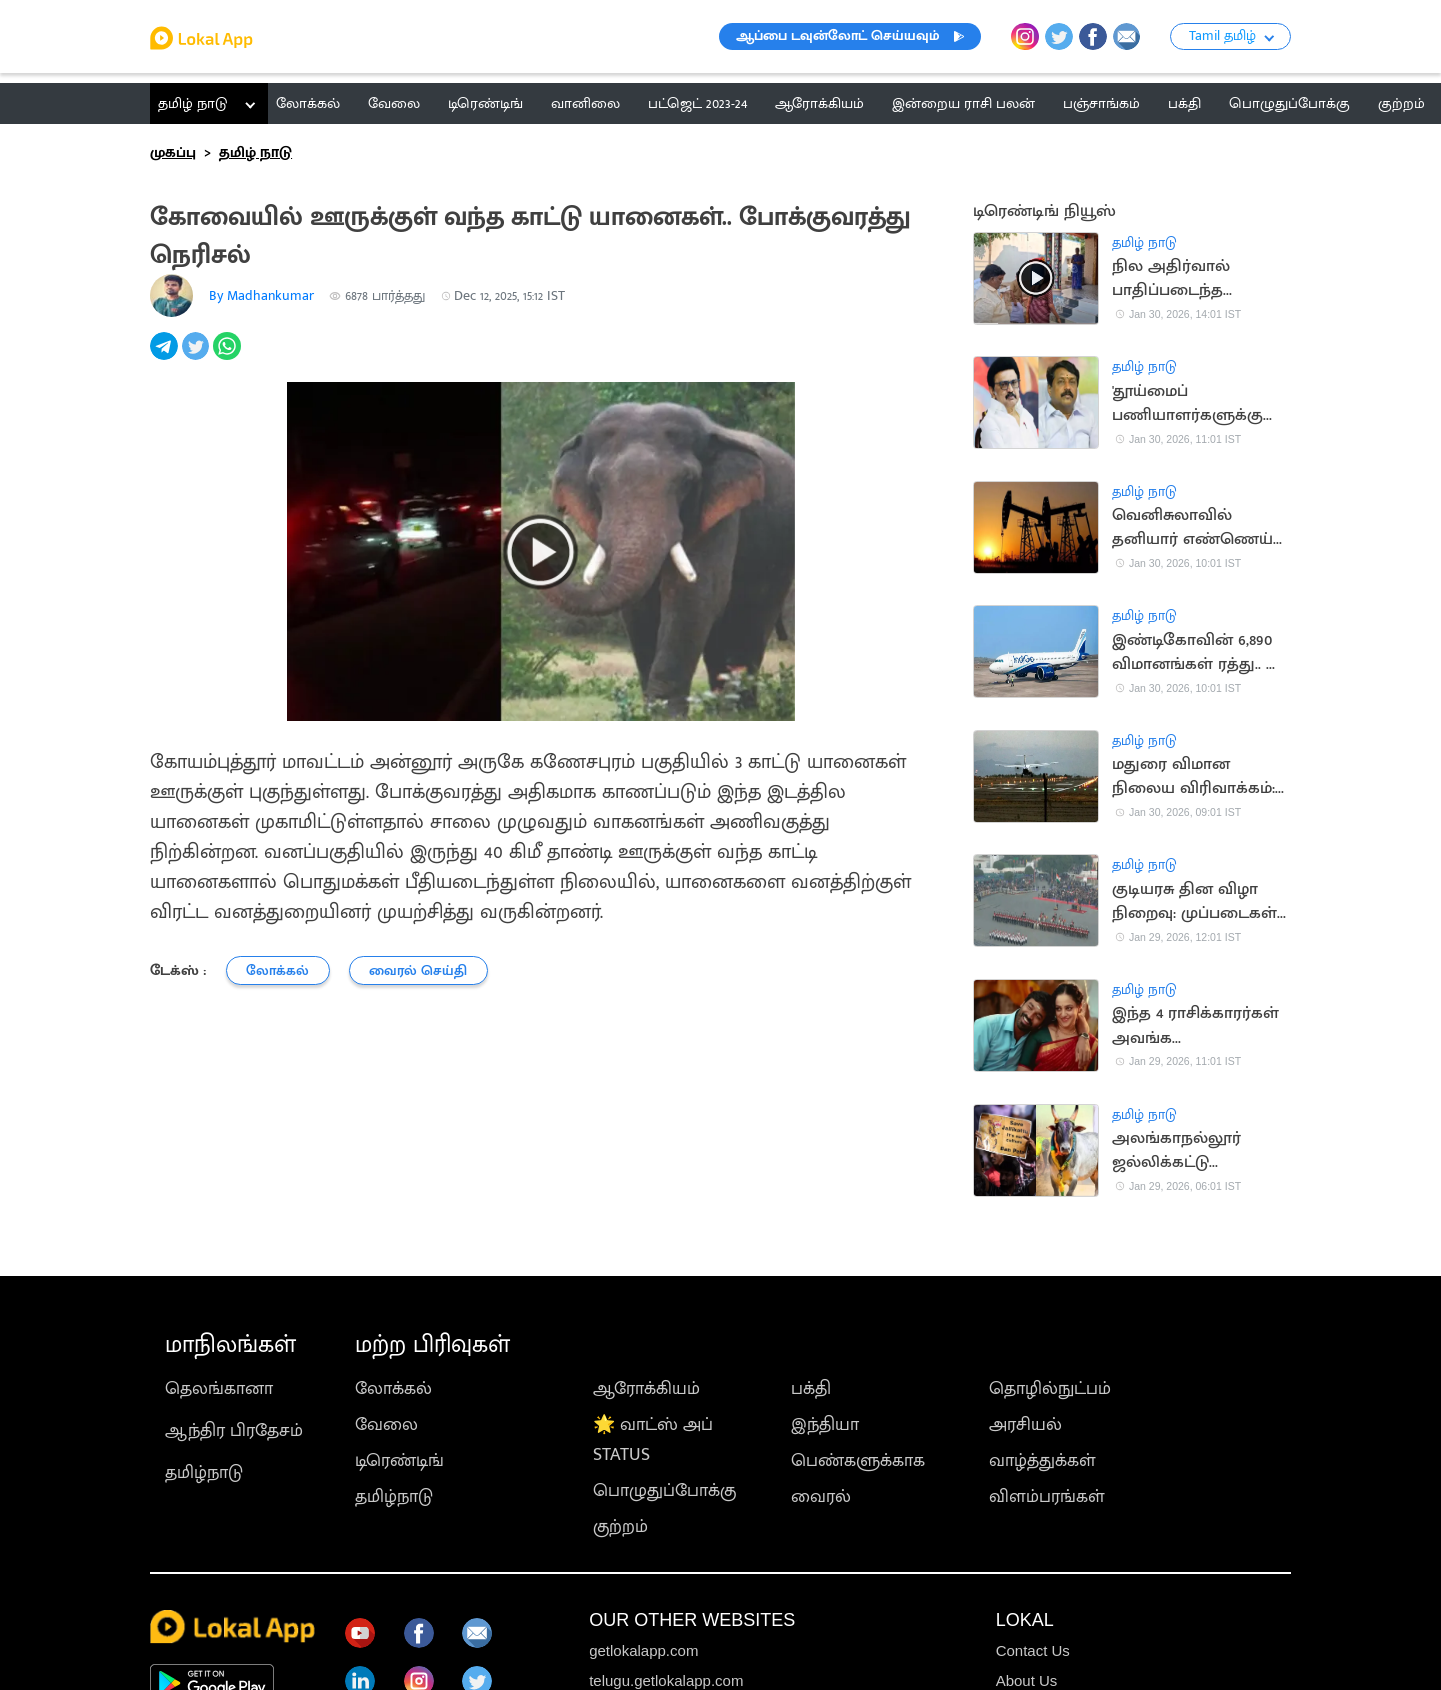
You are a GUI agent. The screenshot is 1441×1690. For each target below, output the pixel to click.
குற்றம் (620, 1527)
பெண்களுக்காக (858, 1461)
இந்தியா (825, 1425)
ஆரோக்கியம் (646, 1389)
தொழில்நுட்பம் (1050, 1389)
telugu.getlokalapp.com (666, 1680)
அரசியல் (1025, 1425)
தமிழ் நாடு (192, 103)
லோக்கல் (393, 1389)
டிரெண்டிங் (399, 1461)
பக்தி (811, 1389)
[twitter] (198, 357)
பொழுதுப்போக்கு (664, 1491)
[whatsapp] (229, 357)
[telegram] (166, 357)
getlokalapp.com (643, 1650)
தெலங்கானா (219, 1389)
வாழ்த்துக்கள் (1042, 1461)
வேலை (386, 1425)
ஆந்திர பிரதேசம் (234, 1431)
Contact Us (1033, 1650)
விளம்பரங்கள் (1047, 1497)
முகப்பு (173, 152)
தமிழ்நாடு (204, 1473)
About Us (1027, 1680)
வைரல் (821, 1497)
